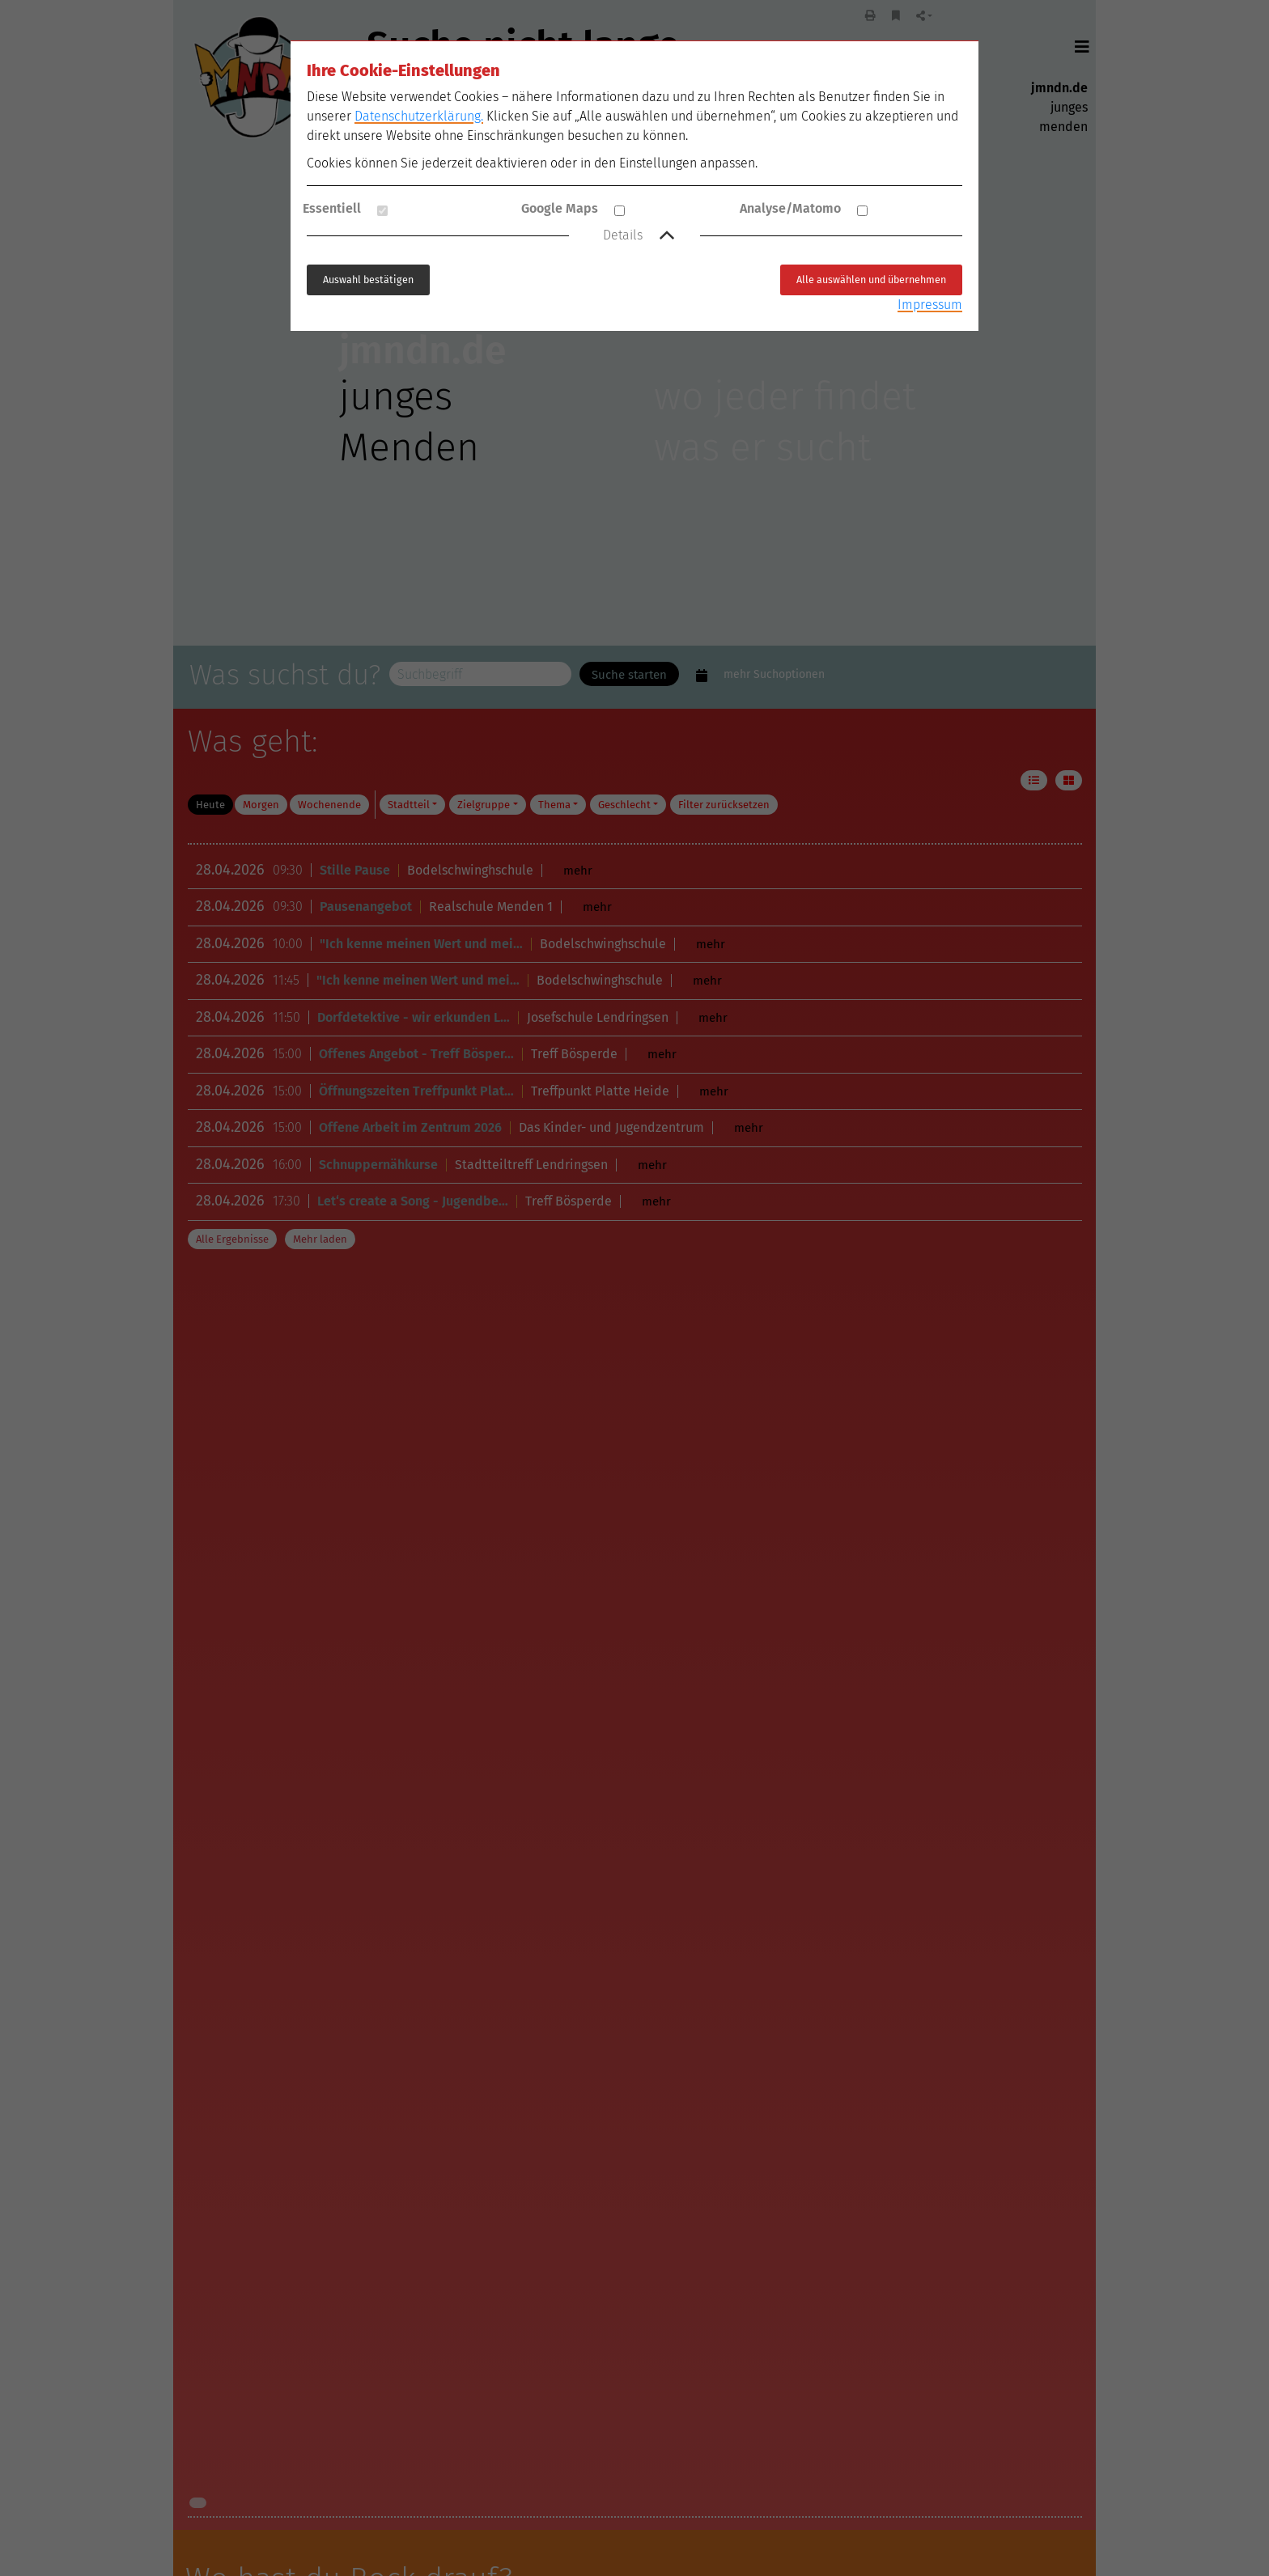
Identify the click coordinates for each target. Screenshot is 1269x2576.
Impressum (930, 304)
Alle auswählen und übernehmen (871, 279)
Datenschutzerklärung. (418, 116)
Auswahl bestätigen (368, 279)
